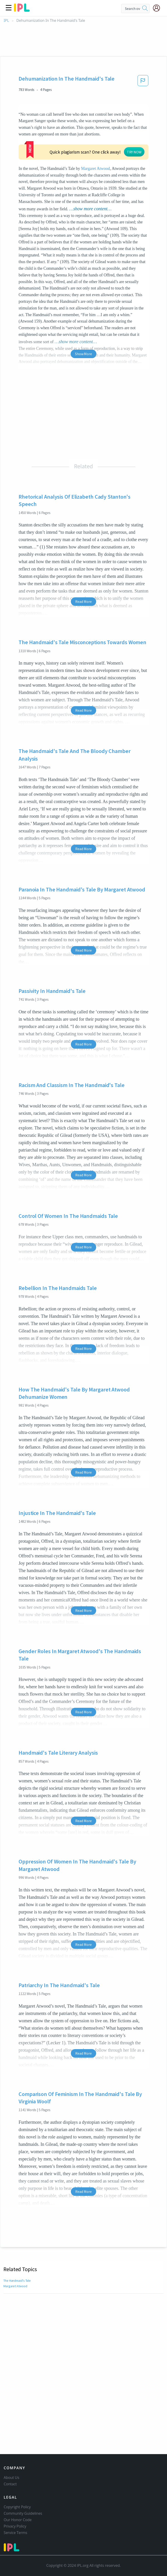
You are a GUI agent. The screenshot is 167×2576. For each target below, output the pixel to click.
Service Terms (15, 2532)
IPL (6, 20)
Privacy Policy (15, 2526)
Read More (83, 585)
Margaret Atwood (95, 152)
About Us (11, 2477)
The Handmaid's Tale (17, 2265)
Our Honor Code (18, 2519)
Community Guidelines (23, 2513)
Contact (10, 2483)
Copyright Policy (17, 2506)
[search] (145, 8)
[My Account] (158, 8)
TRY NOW (97, 142)
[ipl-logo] (22, 10)
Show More (83, 338)
